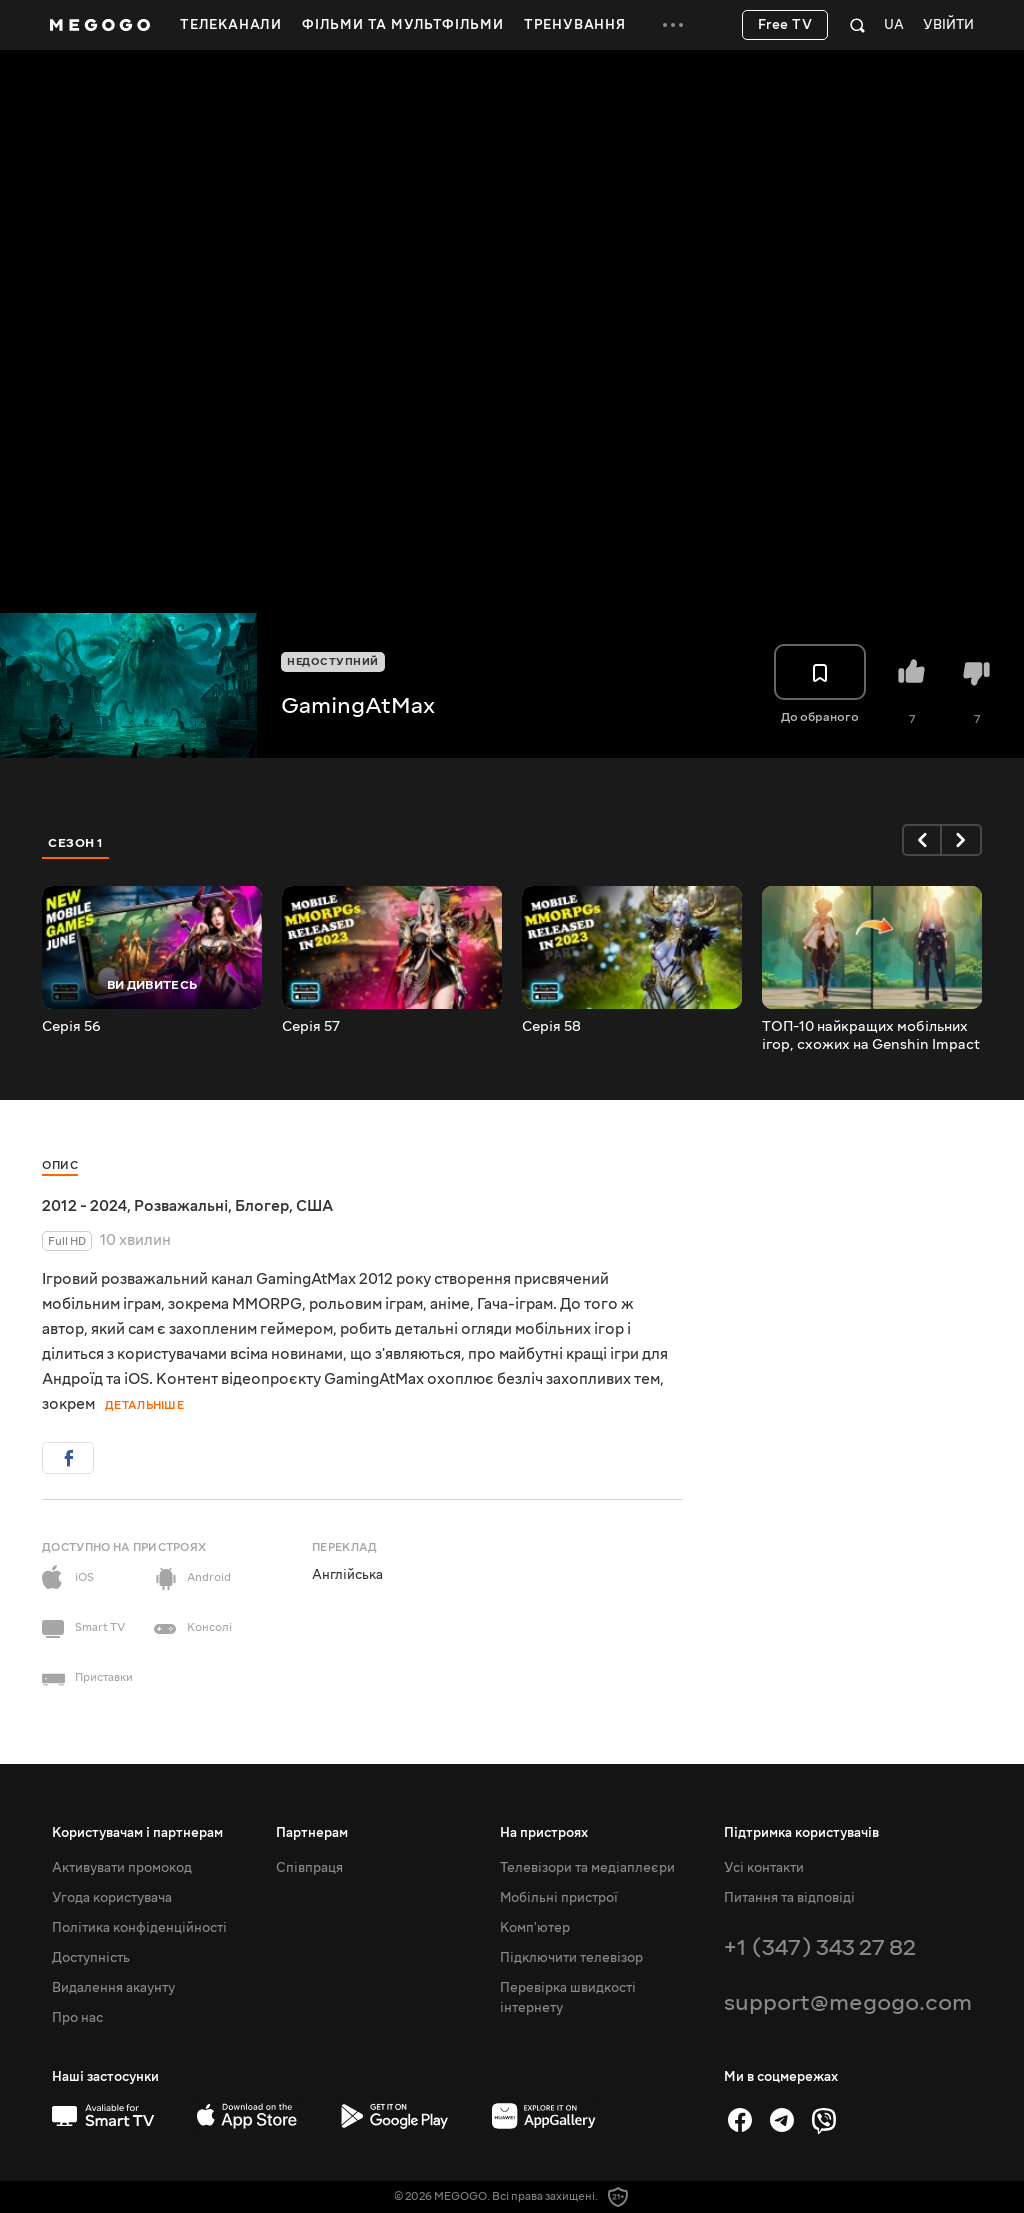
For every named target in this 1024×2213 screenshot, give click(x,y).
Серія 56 (71, 1027)
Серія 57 (311, 1027)
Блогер (262, 1206)
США (314, 1206)
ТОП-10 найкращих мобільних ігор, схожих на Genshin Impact (871, 1036)
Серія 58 (551, 1027)
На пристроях (544, 1833)
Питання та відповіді (789, 1898)
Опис (60, 1165)
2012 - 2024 (84, 1206)
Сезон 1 (76, 843)
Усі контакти (764, 1868)
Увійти (948, 25)
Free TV (785, 25)
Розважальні (181, 1206)
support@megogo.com (848, 2002)
